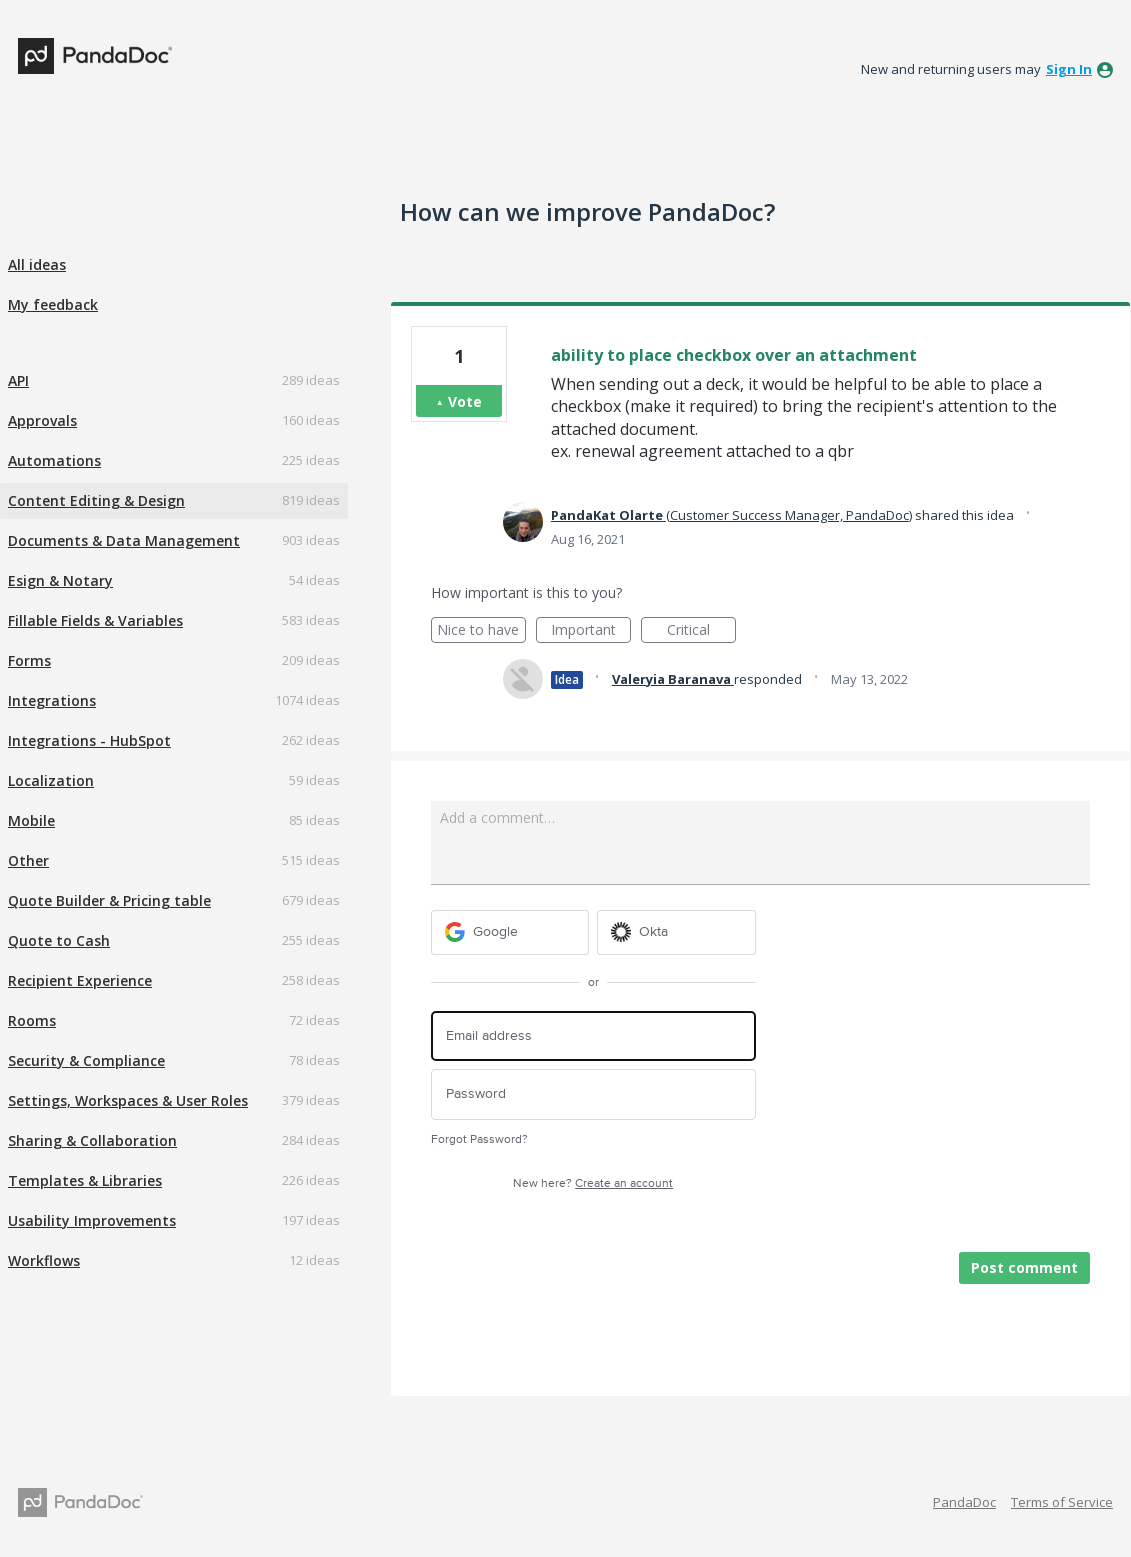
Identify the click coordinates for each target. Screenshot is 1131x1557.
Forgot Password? (479, 1139)
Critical (701, 631)
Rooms (32, 1020)
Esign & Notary (60, 580)
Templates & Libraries (85, 1180)
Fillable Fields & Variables (95, 620)
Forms (29, 660)
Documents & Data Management (124, 540)
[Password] (593, 1094)
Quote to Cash (59, 940)
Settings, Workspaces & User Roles (128, 1100)
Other (28, 860)
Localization (51, 780)
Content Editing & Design (96, 500)
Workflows (44, 1260)
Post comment (1024, 1267)
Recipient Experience (80, 980)
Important (591, 631)
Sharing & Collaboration (92, 1140)
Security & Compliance (86, 1060)
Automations (54, 460)
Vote (465, 401)
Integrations (52, 700)
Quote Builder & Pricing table (109, 900)
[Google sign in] (510, 932)
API (18, 380)
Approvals (42, 420)
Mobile (31, 820)
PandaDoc (964, 1502)
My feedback (53, 304)
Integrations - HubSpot (89, 740)
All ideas (37, 264)
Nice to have (481, 631)
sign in (1069, 69)
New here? (593, 1183)
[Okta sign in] (676, 932)
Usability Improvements (92, 1220)
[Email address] (593, 1036)
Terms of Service (1062, 1502)
